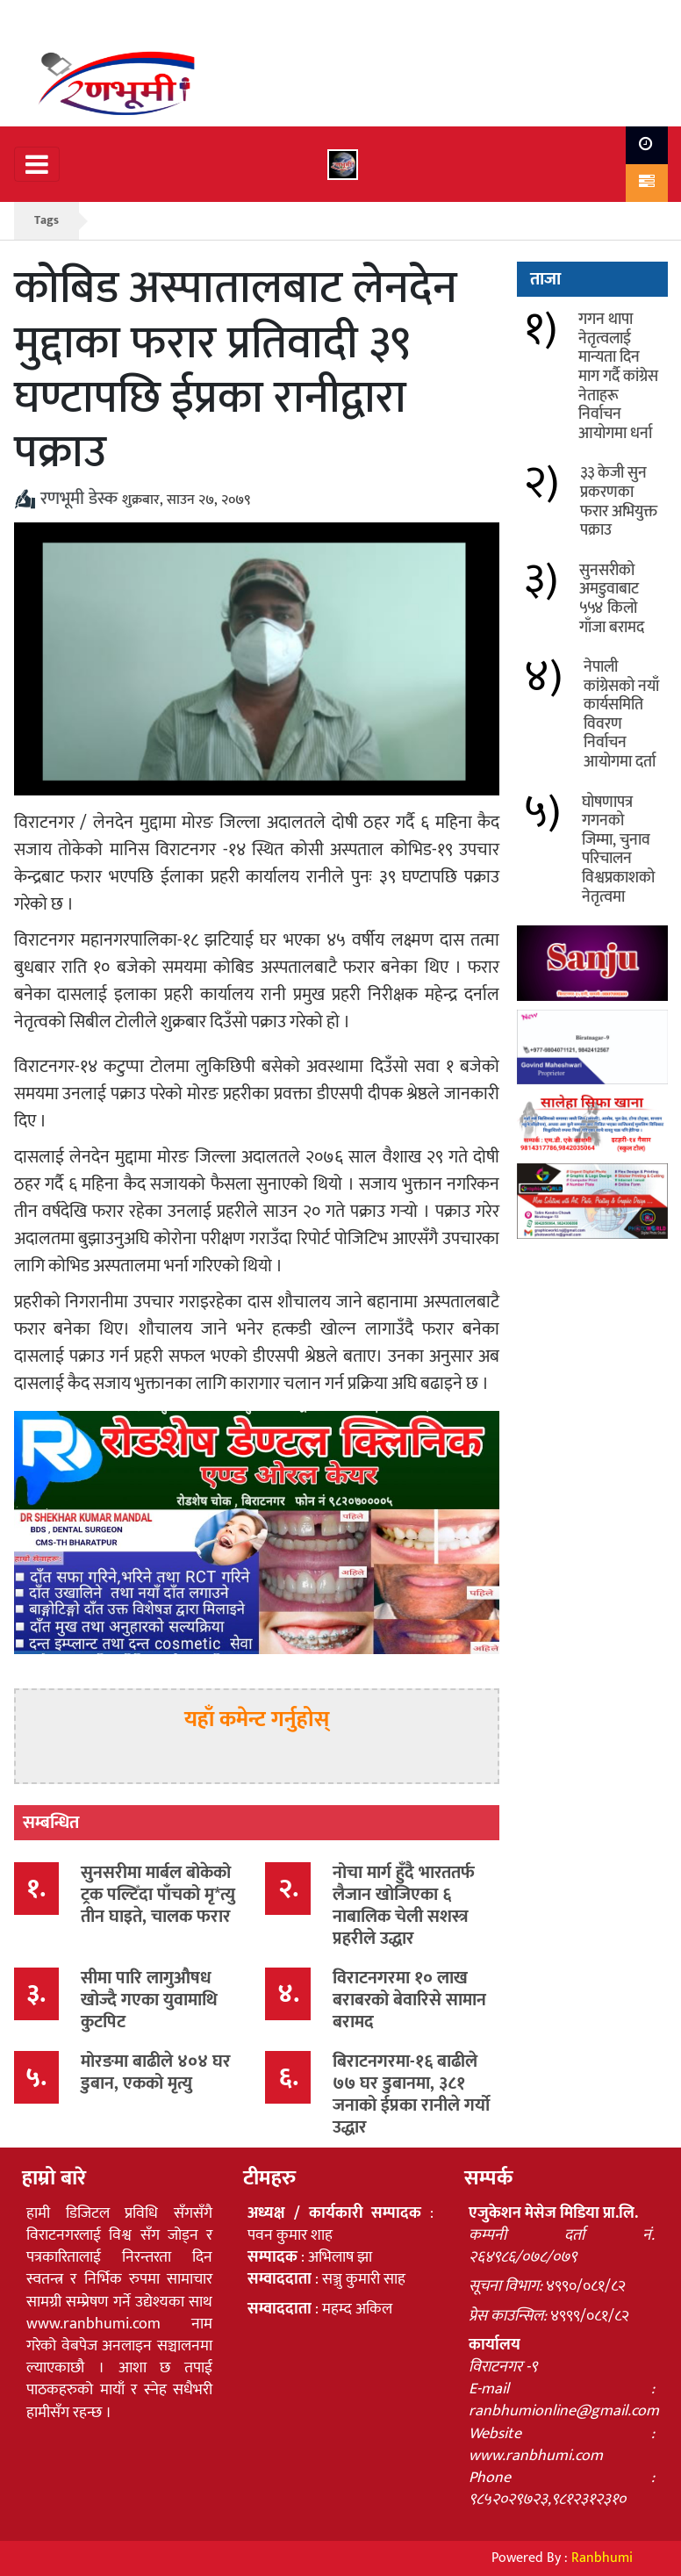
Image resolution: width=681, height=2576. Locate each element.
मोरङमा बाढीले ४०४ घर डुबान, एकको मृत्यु (156, 2072)
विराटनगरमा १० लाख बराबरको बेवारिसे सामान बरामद (409, 2000)
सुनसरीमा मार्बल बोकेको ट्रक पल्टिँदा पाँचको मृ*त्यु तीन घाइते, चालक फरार (158, 1895)
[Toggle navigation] (37, 164)
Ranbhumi (602, 2558)
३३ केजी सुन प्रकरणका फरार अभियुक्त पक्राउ (618, 501)
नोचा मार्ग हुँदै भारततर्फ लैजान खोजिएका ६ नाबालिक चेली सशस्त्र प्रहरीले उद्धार (404, 1906)
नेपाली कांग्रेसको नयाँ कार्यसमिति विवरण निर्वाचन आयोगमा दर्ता (621, 714)
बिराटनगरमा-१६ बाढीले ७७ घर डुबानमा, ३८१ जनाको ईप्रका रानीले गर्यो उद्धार (411, 2094)
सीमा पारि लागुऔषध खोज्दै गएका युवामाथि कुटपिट (149, 2000)
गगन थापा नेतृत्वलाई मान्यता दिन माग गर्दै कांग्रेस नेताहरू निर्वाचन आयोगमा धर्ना (618, 376)
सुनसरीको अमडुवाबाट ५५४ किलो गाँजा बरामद (611, 599)
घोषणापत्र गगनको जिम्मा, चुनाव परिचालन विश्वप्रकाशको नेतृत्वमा (618, 849)
